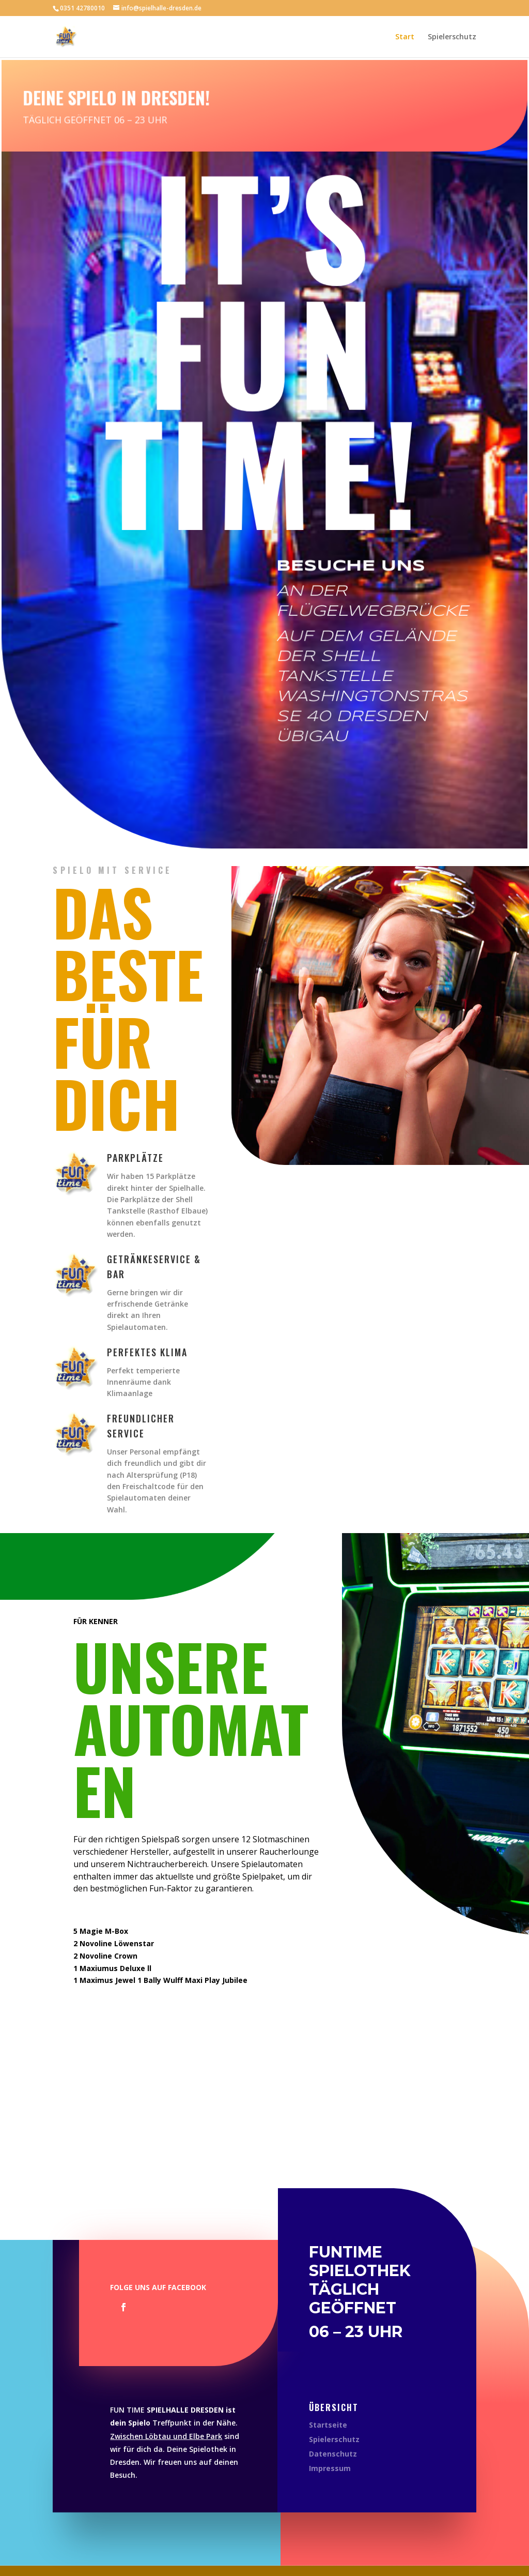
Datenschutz (333, 2454)
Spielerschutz (452, 37)
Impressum (330, 2468)
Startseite (328, 2425)
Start (404, 37)
